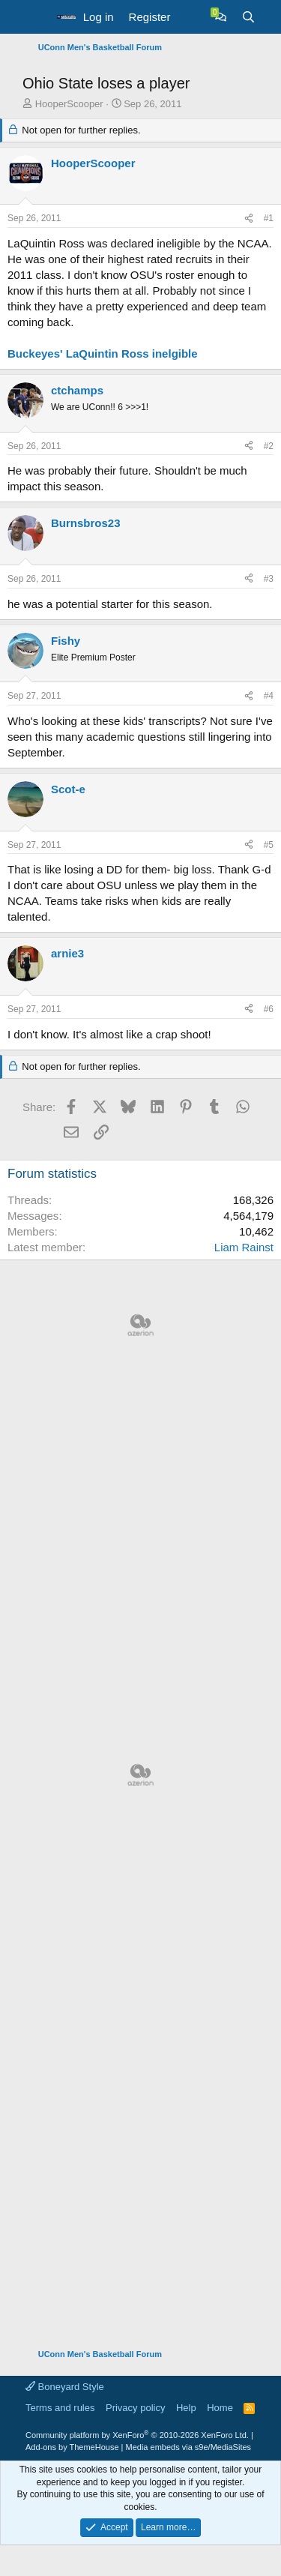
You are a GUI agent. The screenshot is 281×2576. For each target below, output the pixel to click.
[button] (35, 17)
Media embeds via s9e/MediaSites (189, 2447)
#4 (269, 695)
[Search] (248, 17)
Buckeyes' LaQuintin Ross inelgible (102, 353)
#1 (269, 218)
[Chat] (221, 17)
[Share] (249, 218)
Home (220, 2407)
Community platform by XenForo (137, 2435)
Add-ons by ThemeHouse (72, 2447)
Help (186, 2407)
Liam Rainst (244, 1247)
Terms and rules (59, 2407)
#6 (269, 1009)
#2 (269, 446)
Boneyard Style (64, 2386)
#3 (269, 579)
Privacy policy (135, 2407)
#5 (269, 845)
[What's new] (192, 17)
